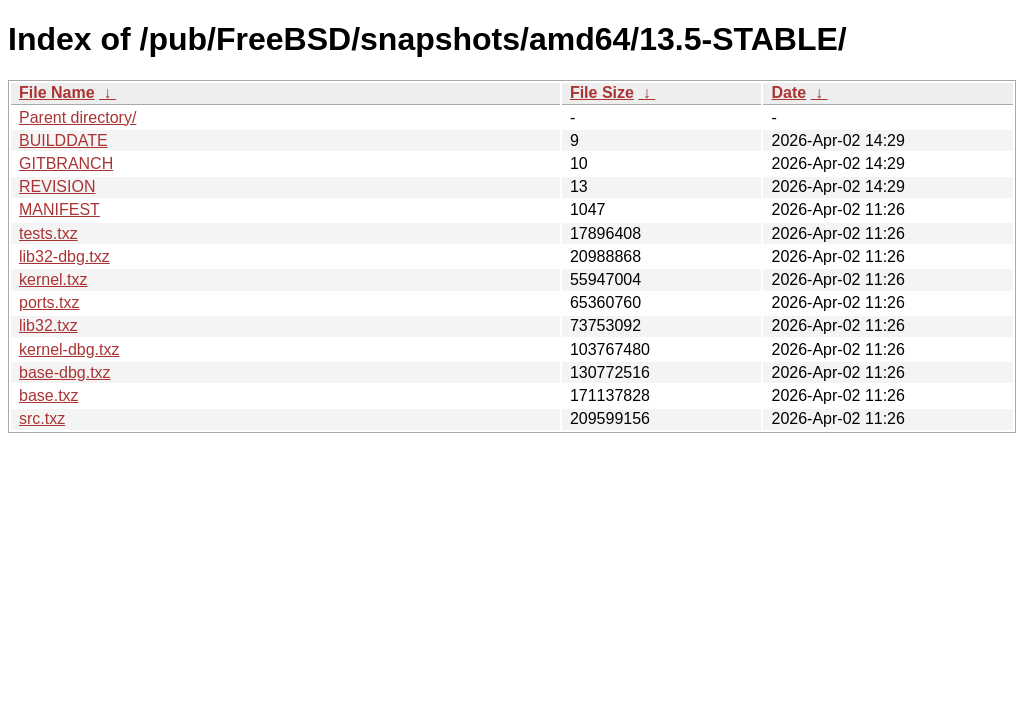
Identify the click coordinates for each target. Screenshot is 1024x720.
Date (788, 92)
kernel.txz (53, 279)
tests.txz (48, 233)
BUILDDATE (63, 140)
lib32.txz (48, 325)
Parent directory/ (77, 117)
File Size (602, 92)
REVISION (57, 186)
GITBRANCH (66, 163)
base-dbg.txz (65, 372)
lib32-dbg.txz (64, 256)
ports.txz (49, 302)
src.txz (42, 418)
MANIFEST (59, 209)
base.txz (49, 395)
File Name (57, 92)
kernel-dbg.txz (69, 349)
